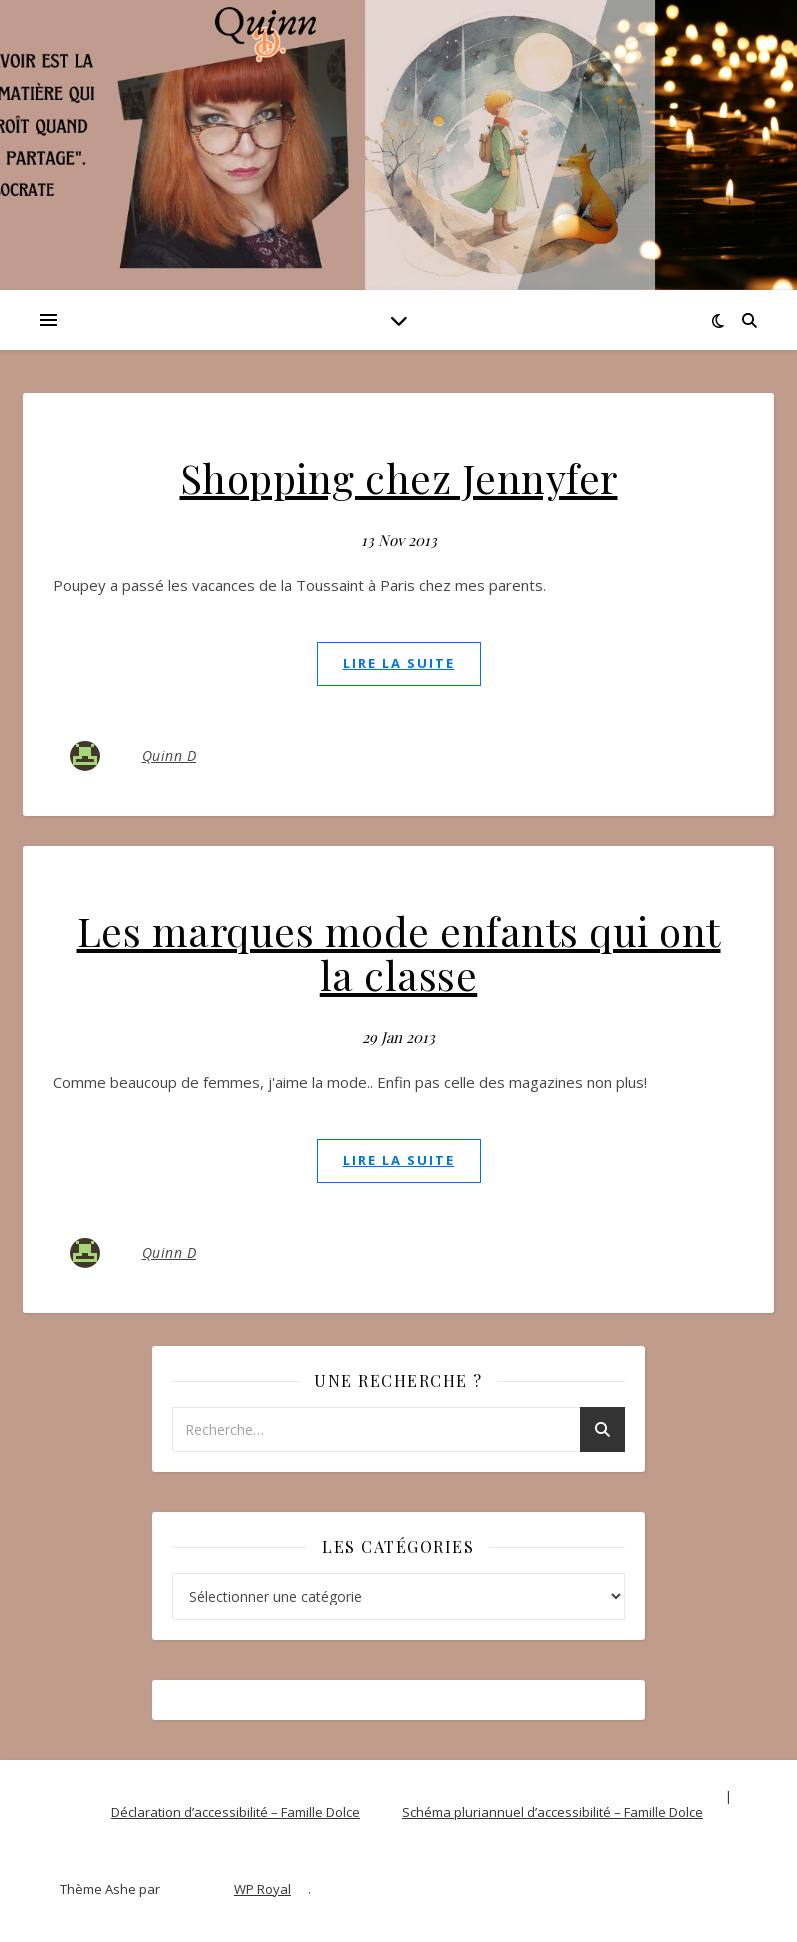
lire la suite (399, 663)
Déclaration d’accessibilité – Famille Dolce (235, 1812)
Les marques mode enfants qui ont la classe (399, 952)
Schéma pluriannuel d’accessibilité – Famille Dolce (552, 1812)
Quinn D (169, 755)
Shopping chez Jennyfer (399, 477)
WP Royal (262, 1889)
